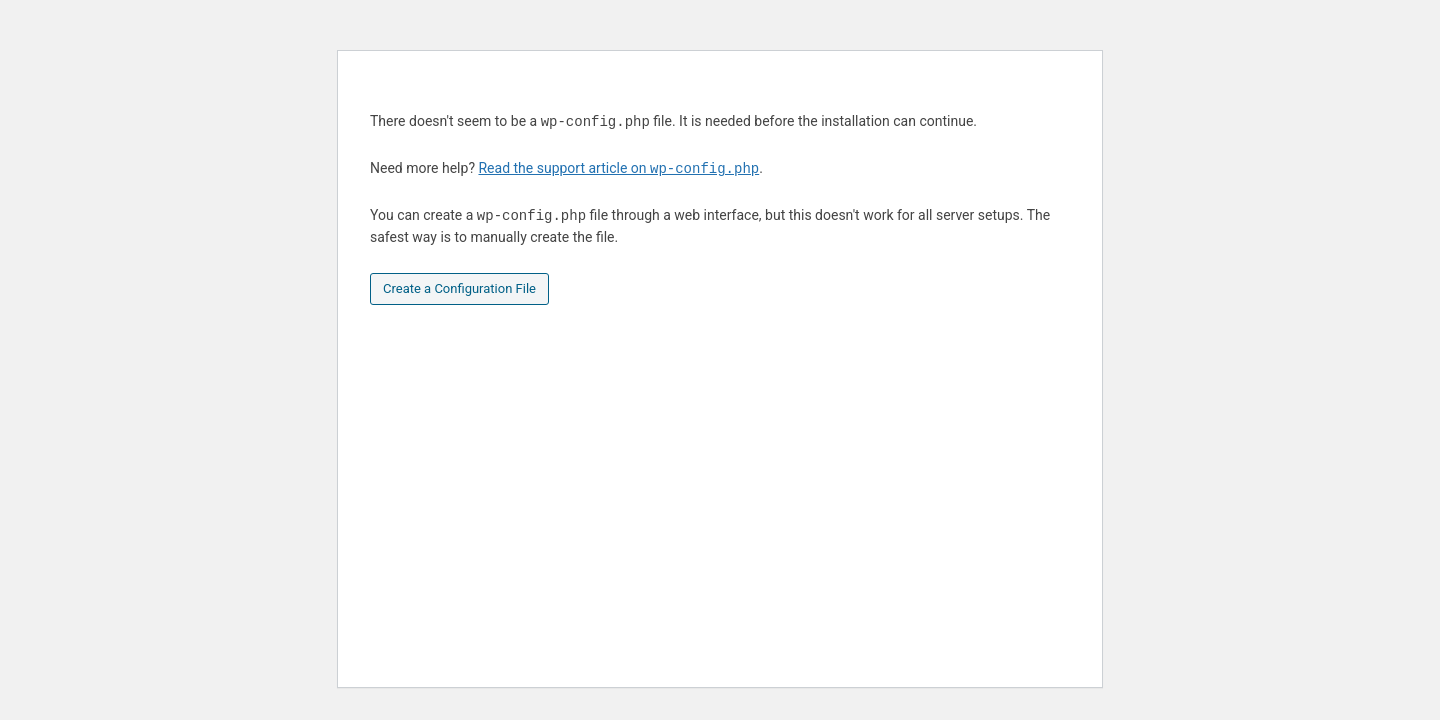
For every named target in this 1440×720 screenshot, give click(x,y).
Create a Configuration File (459, 288)
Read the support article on (618, 169)
